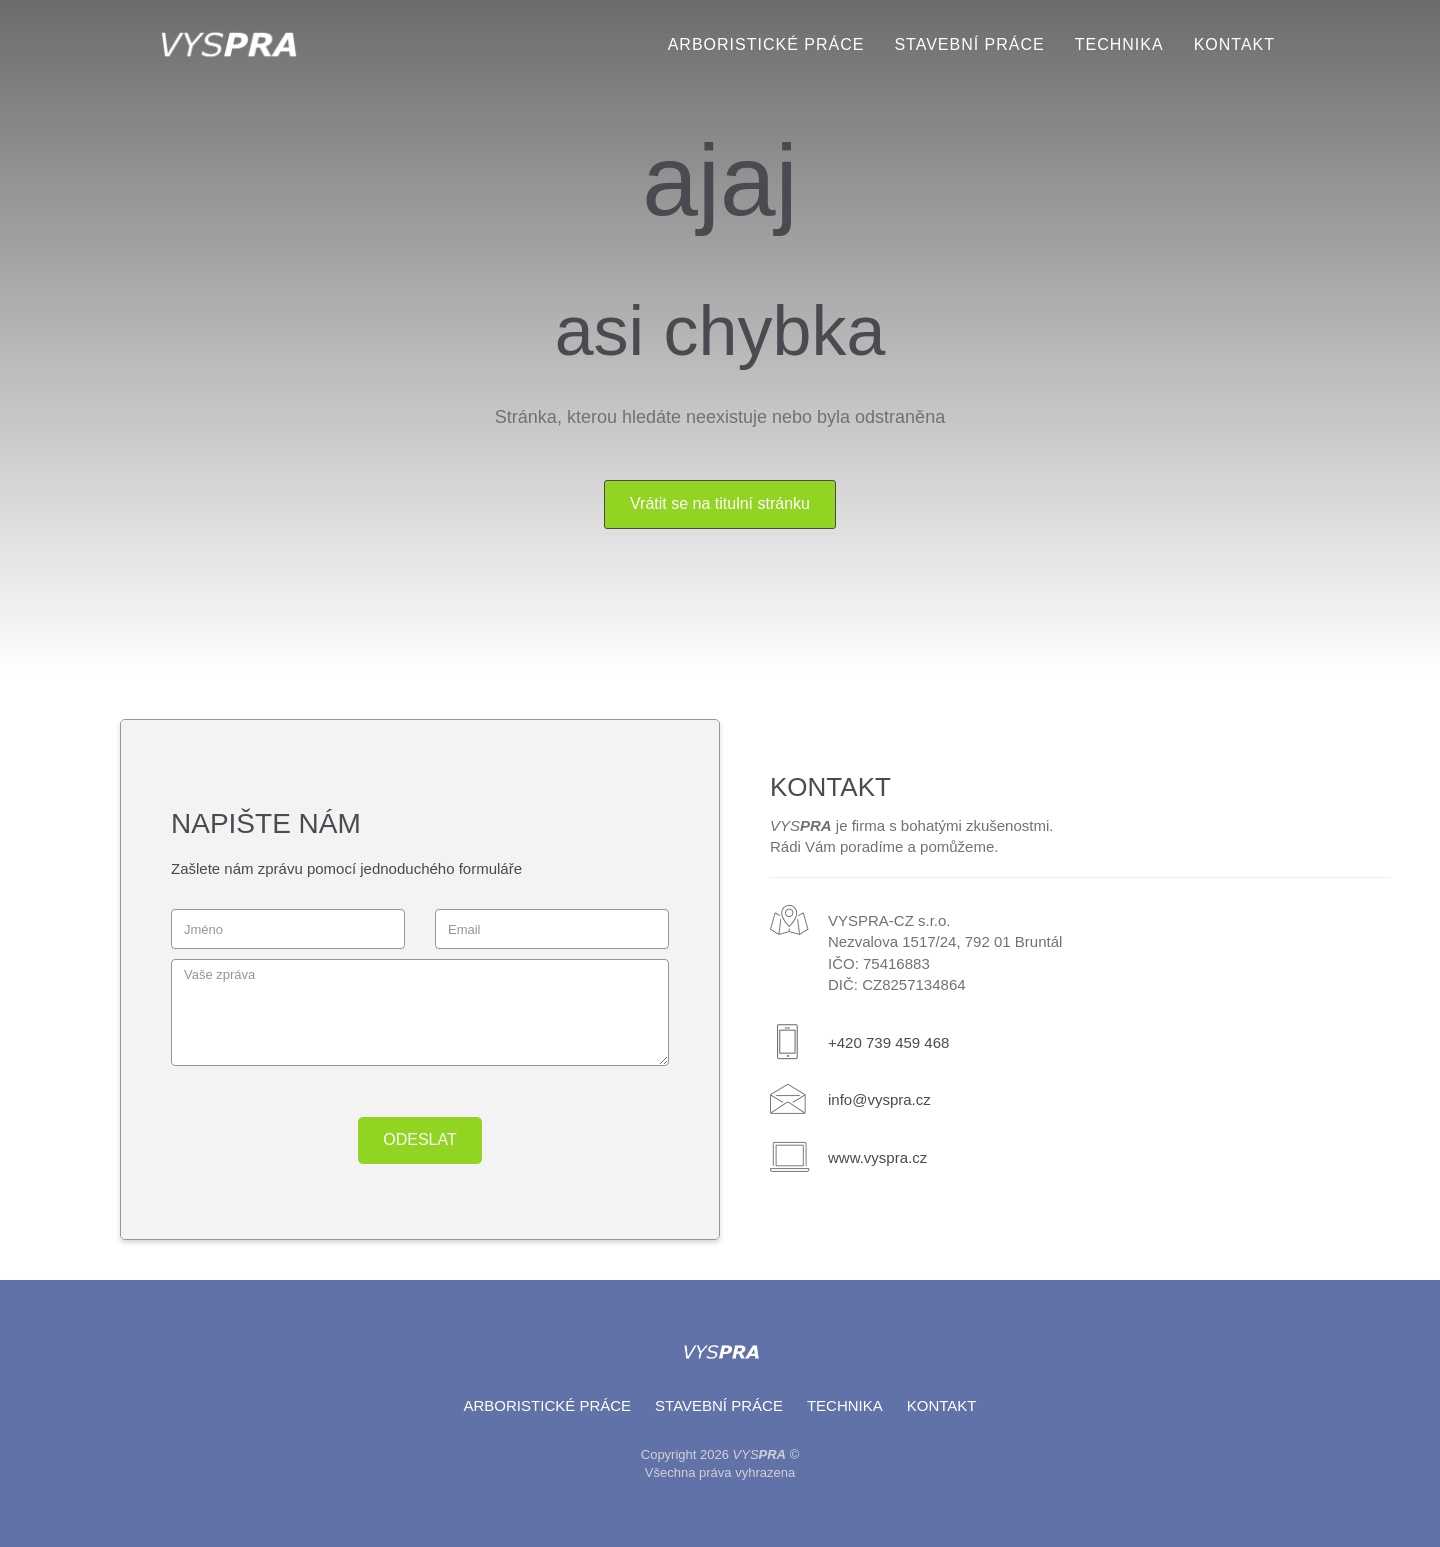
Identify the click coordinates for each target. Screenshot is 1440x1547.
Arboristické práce (766, 44)
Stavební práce (969, 44)
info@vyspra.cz (879, 1099)
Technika (1119, 44)
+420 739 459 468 (888, 1042)
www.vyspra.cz (877, 1157)
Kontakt (1234, 44)
